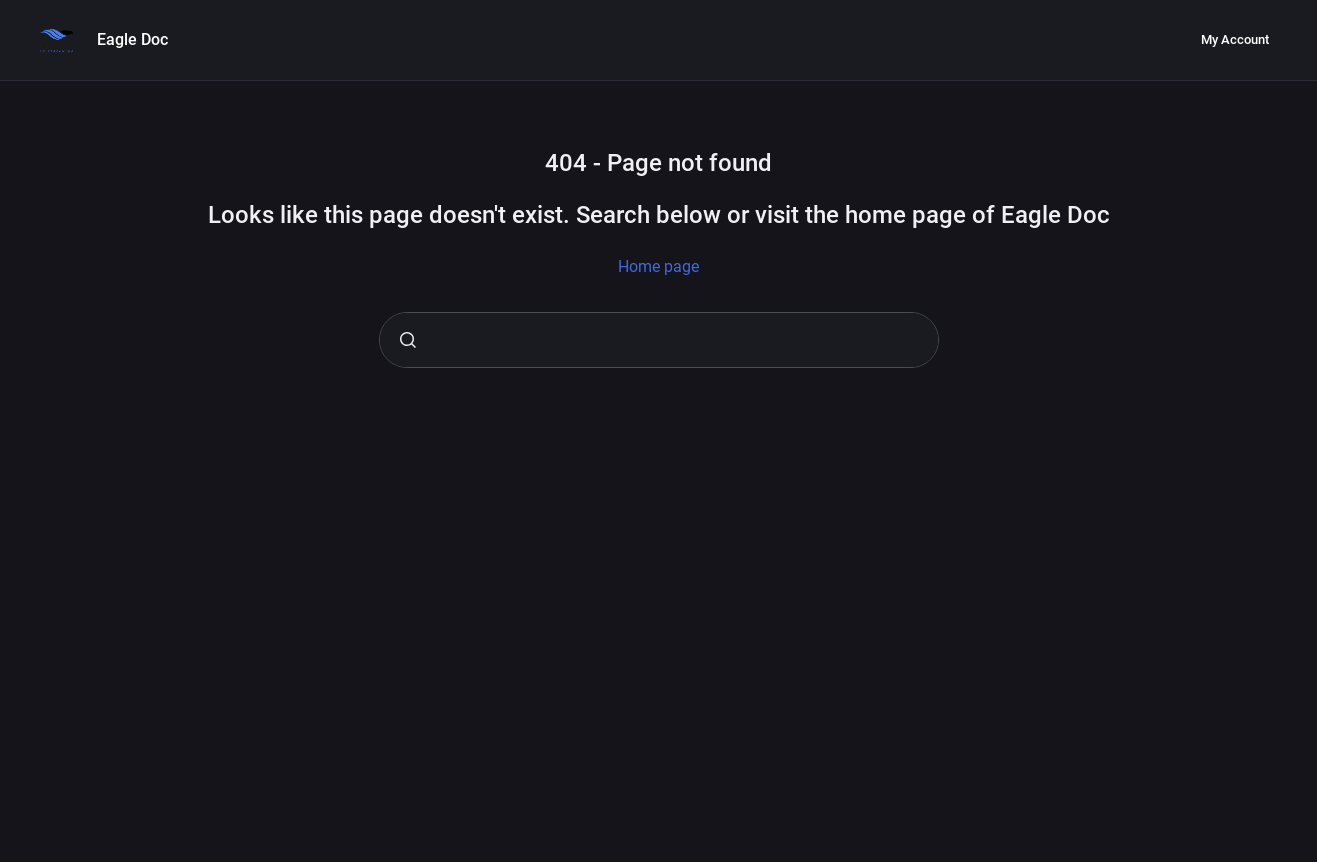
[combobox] (659, 340)
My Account (1235, 39)
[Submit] (408, 340)
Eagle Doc (132, 39)
